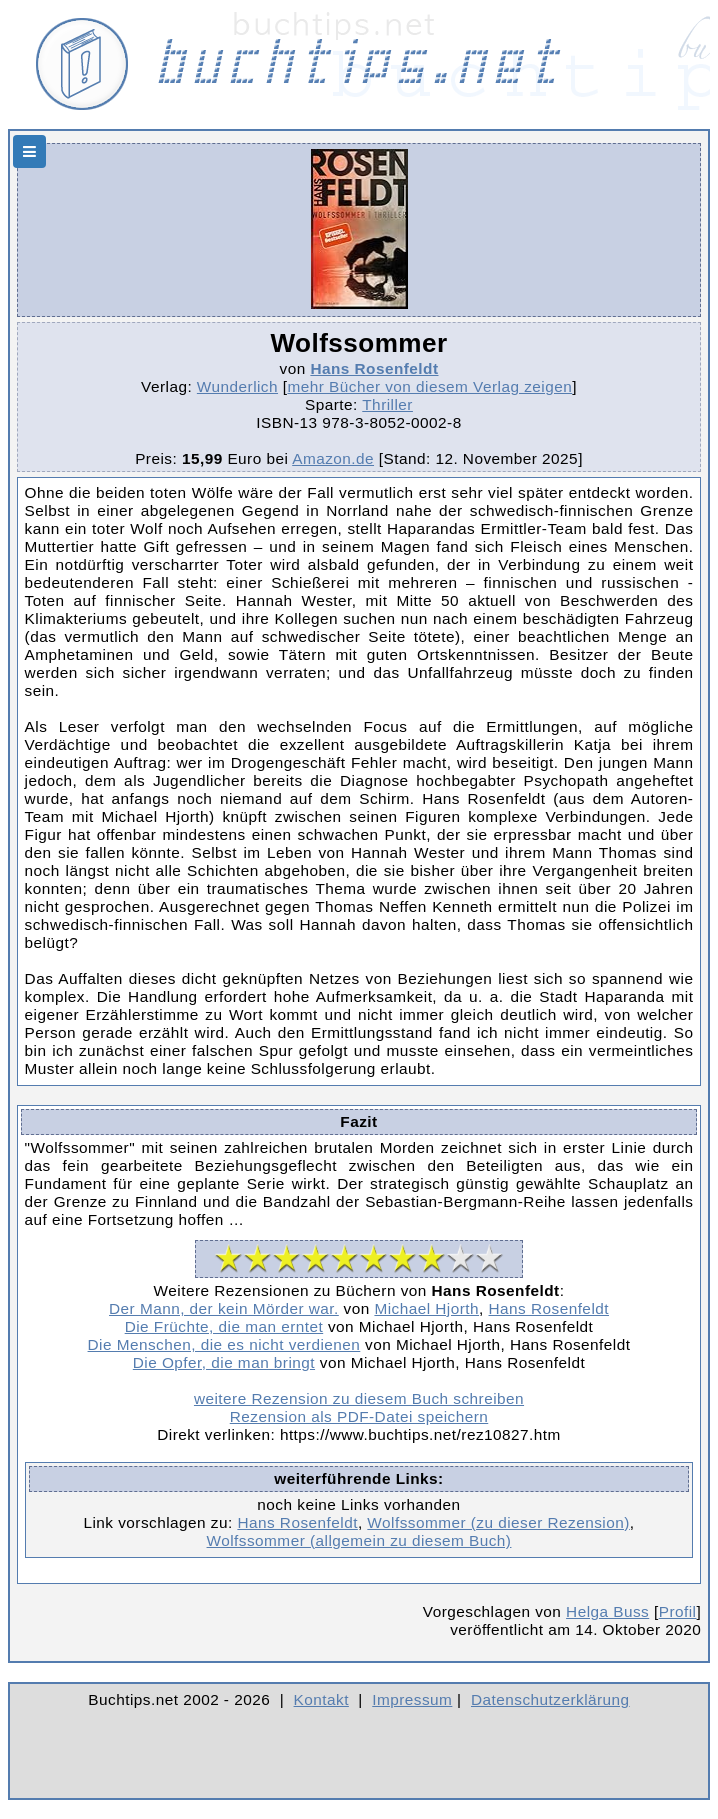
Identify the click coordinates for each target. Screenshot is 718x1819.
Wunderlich (237, 386)
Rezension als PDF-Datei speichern (359, 1416)
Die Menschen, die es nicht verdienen (224, 1344)
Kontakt (321, 1699)
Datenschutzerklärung (550, 1699)
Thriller (387, 404)
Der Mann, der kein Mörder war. (224, 1308)
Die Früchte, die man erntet (224, 1326)
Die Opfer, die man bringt (224, 1362)
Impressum (412, 1699)
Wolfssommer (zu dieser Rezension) (498, 1522)
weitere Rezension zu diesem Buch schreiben (359, 1398)
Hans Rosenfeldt (374, 368)
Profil (678, 1611)
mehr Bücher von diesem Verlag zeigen (430, 386)
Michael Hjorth (426, 1308)
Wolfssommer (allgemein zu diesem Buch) (359, 1540)
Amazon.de (333, 458)
